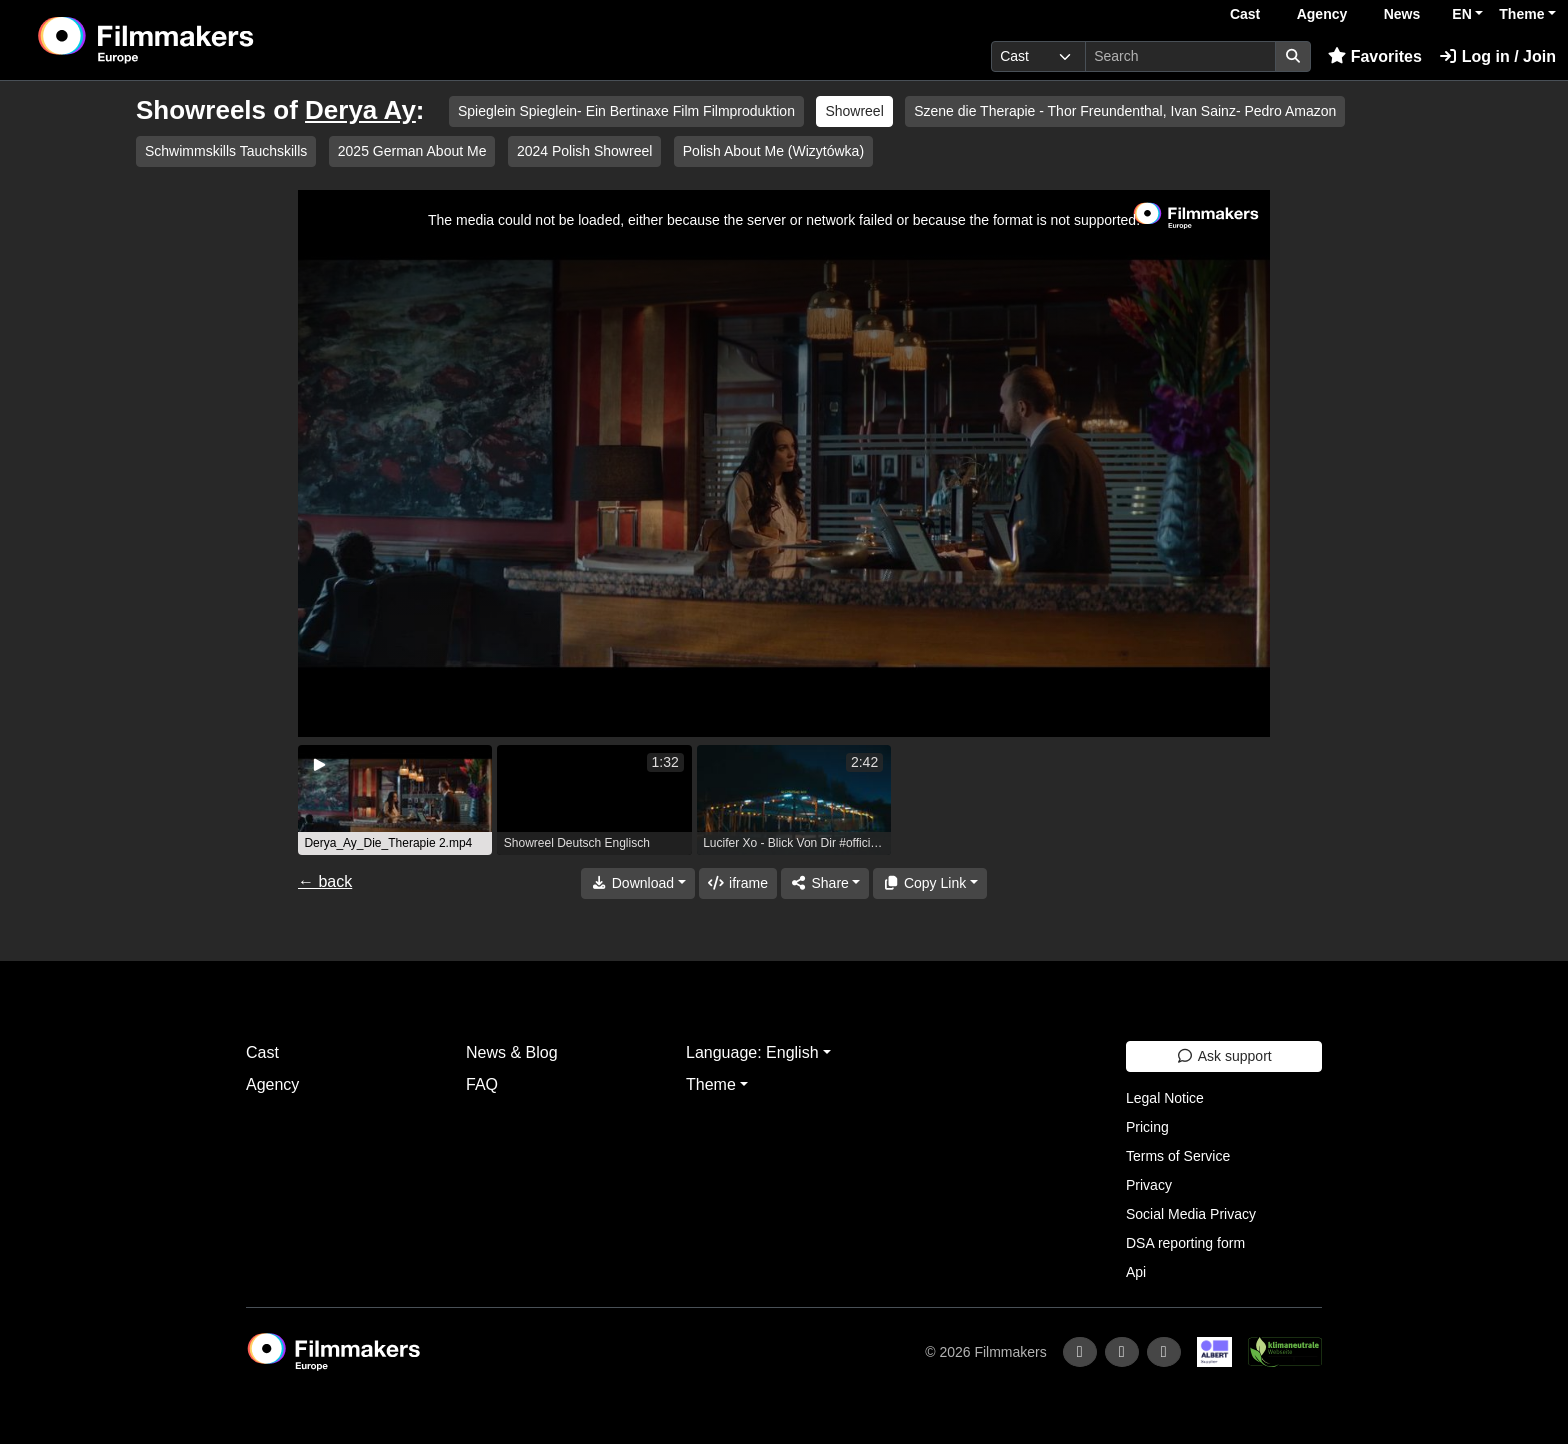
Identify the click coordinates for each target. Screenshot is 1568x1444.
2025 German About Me (412, 151)
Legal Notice (1165, 1098)
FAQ (482, 1084)
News (1402, 14)
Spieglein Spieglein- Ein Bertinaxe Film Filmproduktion (626, 111)
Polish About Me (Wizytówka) (773, 151)
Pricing (1147, 1127)
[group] (395, 800)
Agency (1322, 14)
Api (1136, 1272)
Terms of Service (1178, 1156)
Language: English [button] (752, 1052)
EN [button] (1461, 14)
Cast (1245, 14)
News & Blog (512, 1052)
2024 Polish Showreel (584, 151)
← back (325, 881)
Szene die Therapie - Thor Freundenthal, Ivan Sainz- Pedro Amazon (1125, 111)
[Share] (825, 883)
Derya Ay (360, 110)
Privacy (1149, 1185)
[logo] (196, 40)
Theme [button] (1521, 14)
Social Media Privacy (1191, 1214)
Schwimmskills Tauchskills (226, 151)
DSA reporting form (1185, 1243)
